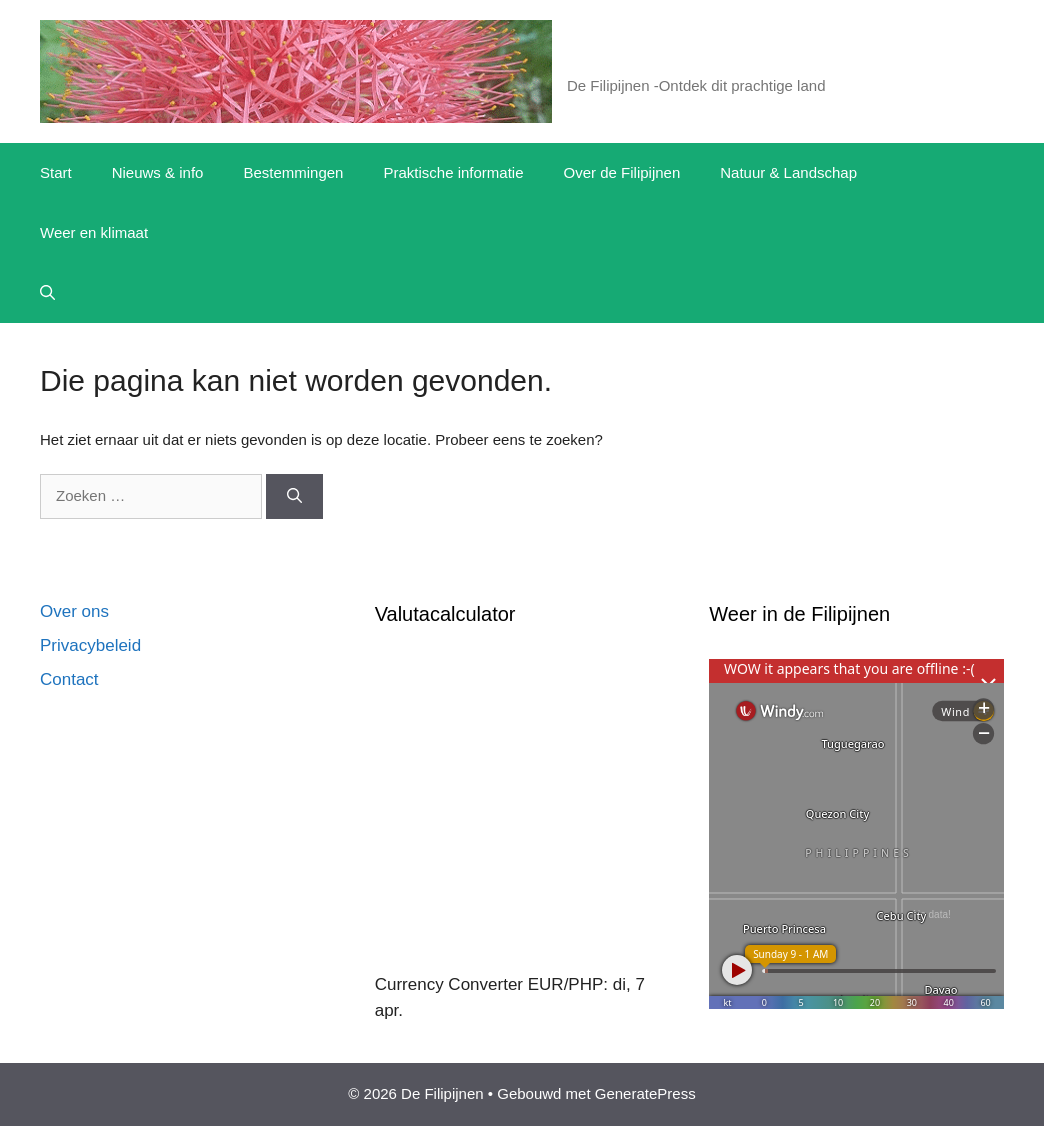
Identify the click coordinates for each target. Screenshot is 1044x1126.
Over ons (74, 611)
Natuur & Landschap (788, 172)
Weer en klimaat (94, 232)
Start (56, 172)
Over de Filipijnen (622, 172)
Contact (69, 679)
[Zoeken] (294, 496)
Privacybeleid (90, 645)
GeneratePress (645, 1093)
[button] (47, 293)
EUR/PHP (566, 984)
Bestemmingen (293, 172)
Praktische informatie (453, 172)
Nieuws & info (158, 172)
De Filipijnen (641, 60)
